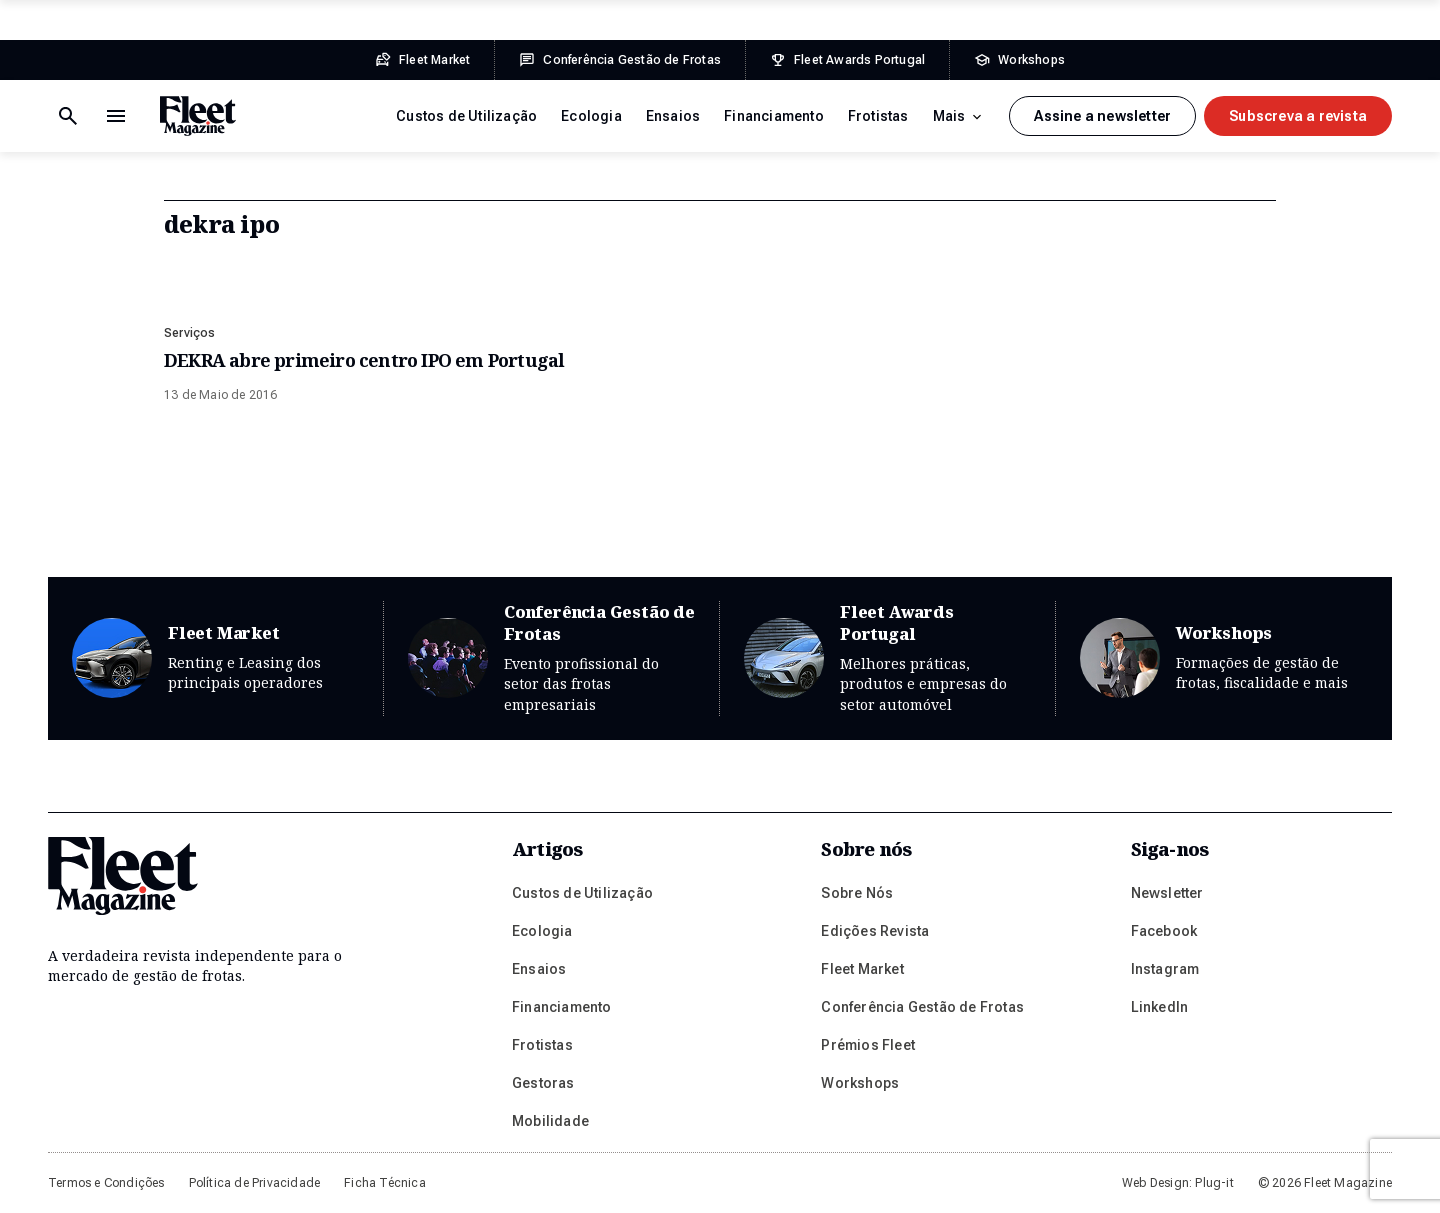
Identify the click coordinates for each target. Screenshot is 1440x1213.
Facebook (1164, 931)
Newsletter (1167, 893)
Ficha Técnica (385, 1183)
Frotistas (878, 116)
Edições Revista (875, 931)
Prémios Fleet (868, 1045)
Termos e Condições (106, 1183)
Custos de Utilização (466, 116)
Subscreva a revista (1298, 116)
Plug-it (1214, 1183)
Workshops (1224, 658)
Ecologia (591, 116)
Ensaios (673, 116)
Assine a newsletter (1102, 116)
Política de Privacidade (255, 1183)
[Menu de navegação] (68, 116)
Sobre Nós (857, 893)
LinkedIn (1160, 1007)
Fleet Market (215, 658)
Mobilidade (550, 1121)
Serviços (190, 333)
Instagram (1165, 969)
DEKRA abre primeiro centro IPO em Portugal (364, 360)
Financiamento (774, 116)
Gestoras (543, 1083)
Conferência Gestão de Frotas (551, 658)
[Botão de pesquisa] (116, 116)
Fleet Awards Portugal (887, 658)
